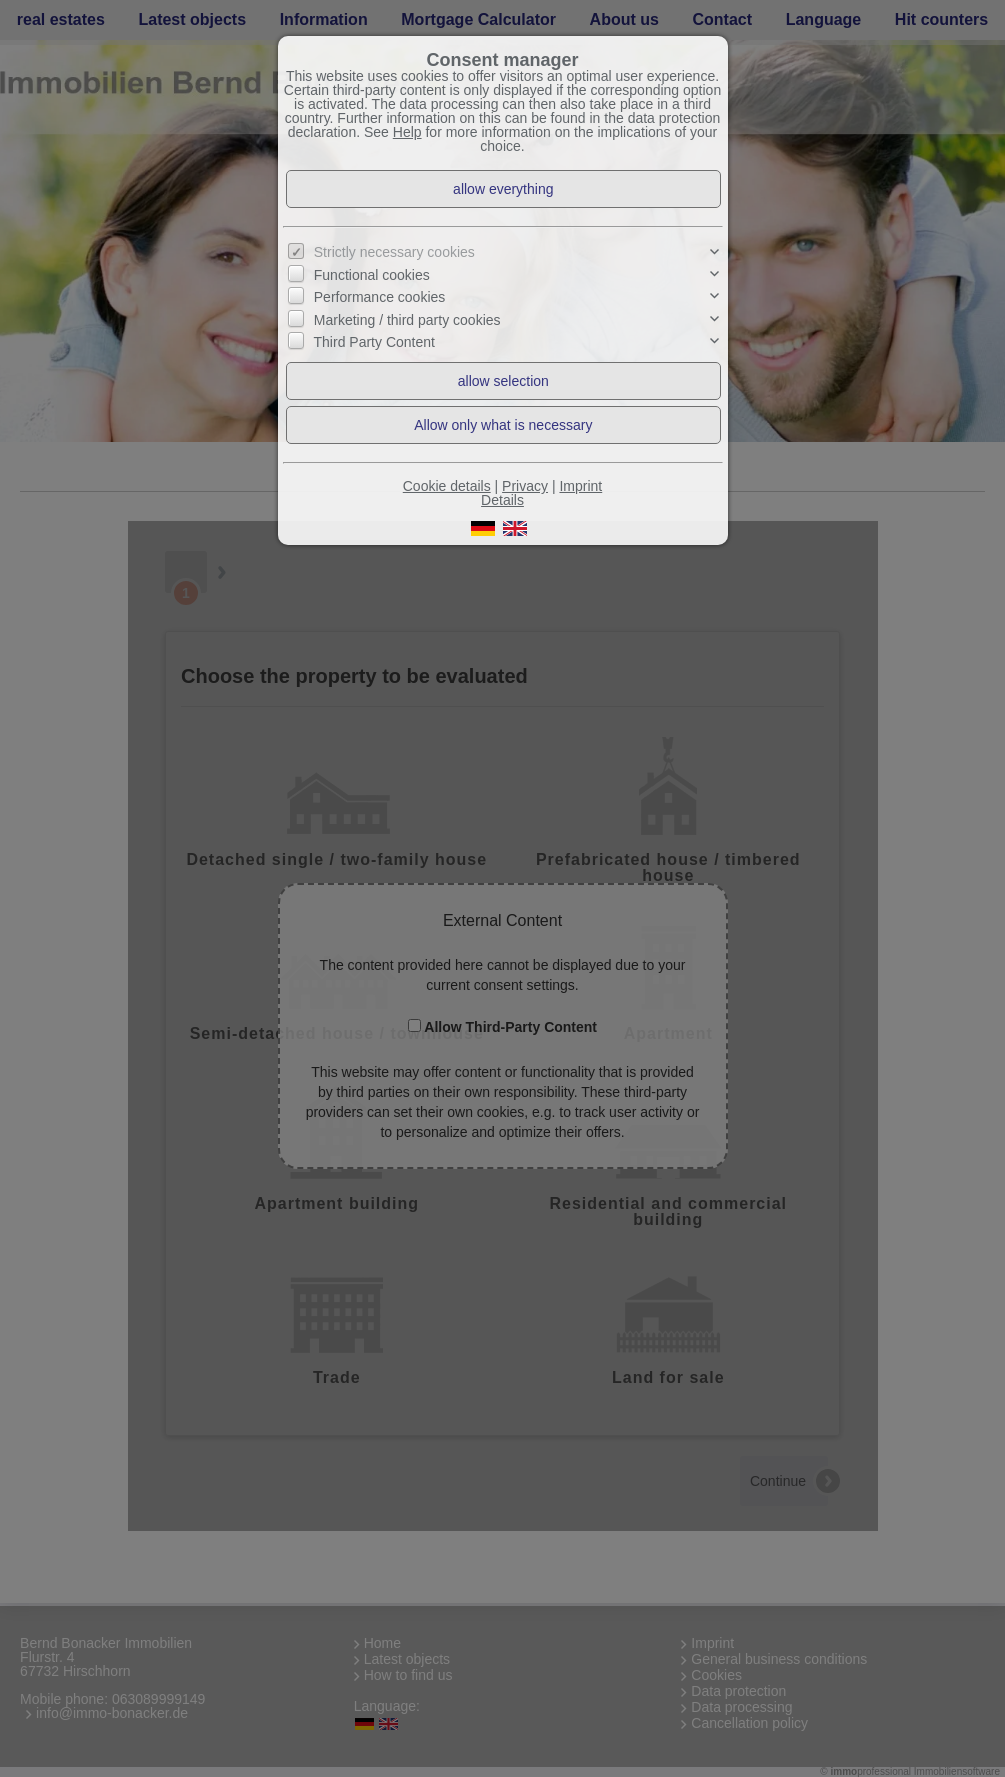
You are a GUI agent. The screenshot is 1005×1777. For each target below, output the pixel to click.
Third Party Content (374, 342)
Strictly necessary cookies (394, 252)
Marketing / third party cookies (407, 320)
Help (407, 132)
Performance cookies (380, 297)
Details (502, 500)
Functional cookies (372, 275)
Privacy (525, 486)
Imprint (580, 486)
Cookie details (447, 486)
